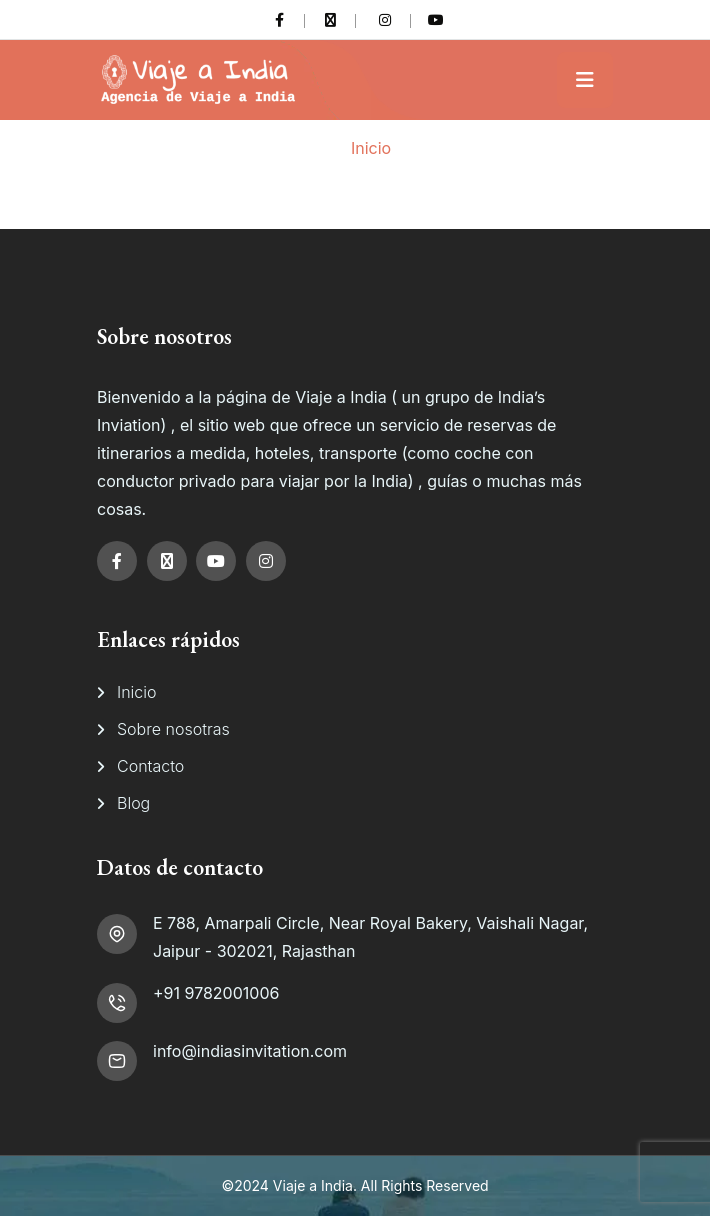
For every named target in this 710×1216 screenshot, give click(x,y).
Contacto (150, 766)
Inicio (371, 148)
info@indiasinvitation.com (250, 1051)
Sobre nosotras (173, 729)
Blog (133, 803)
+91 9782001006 (216, 993)
